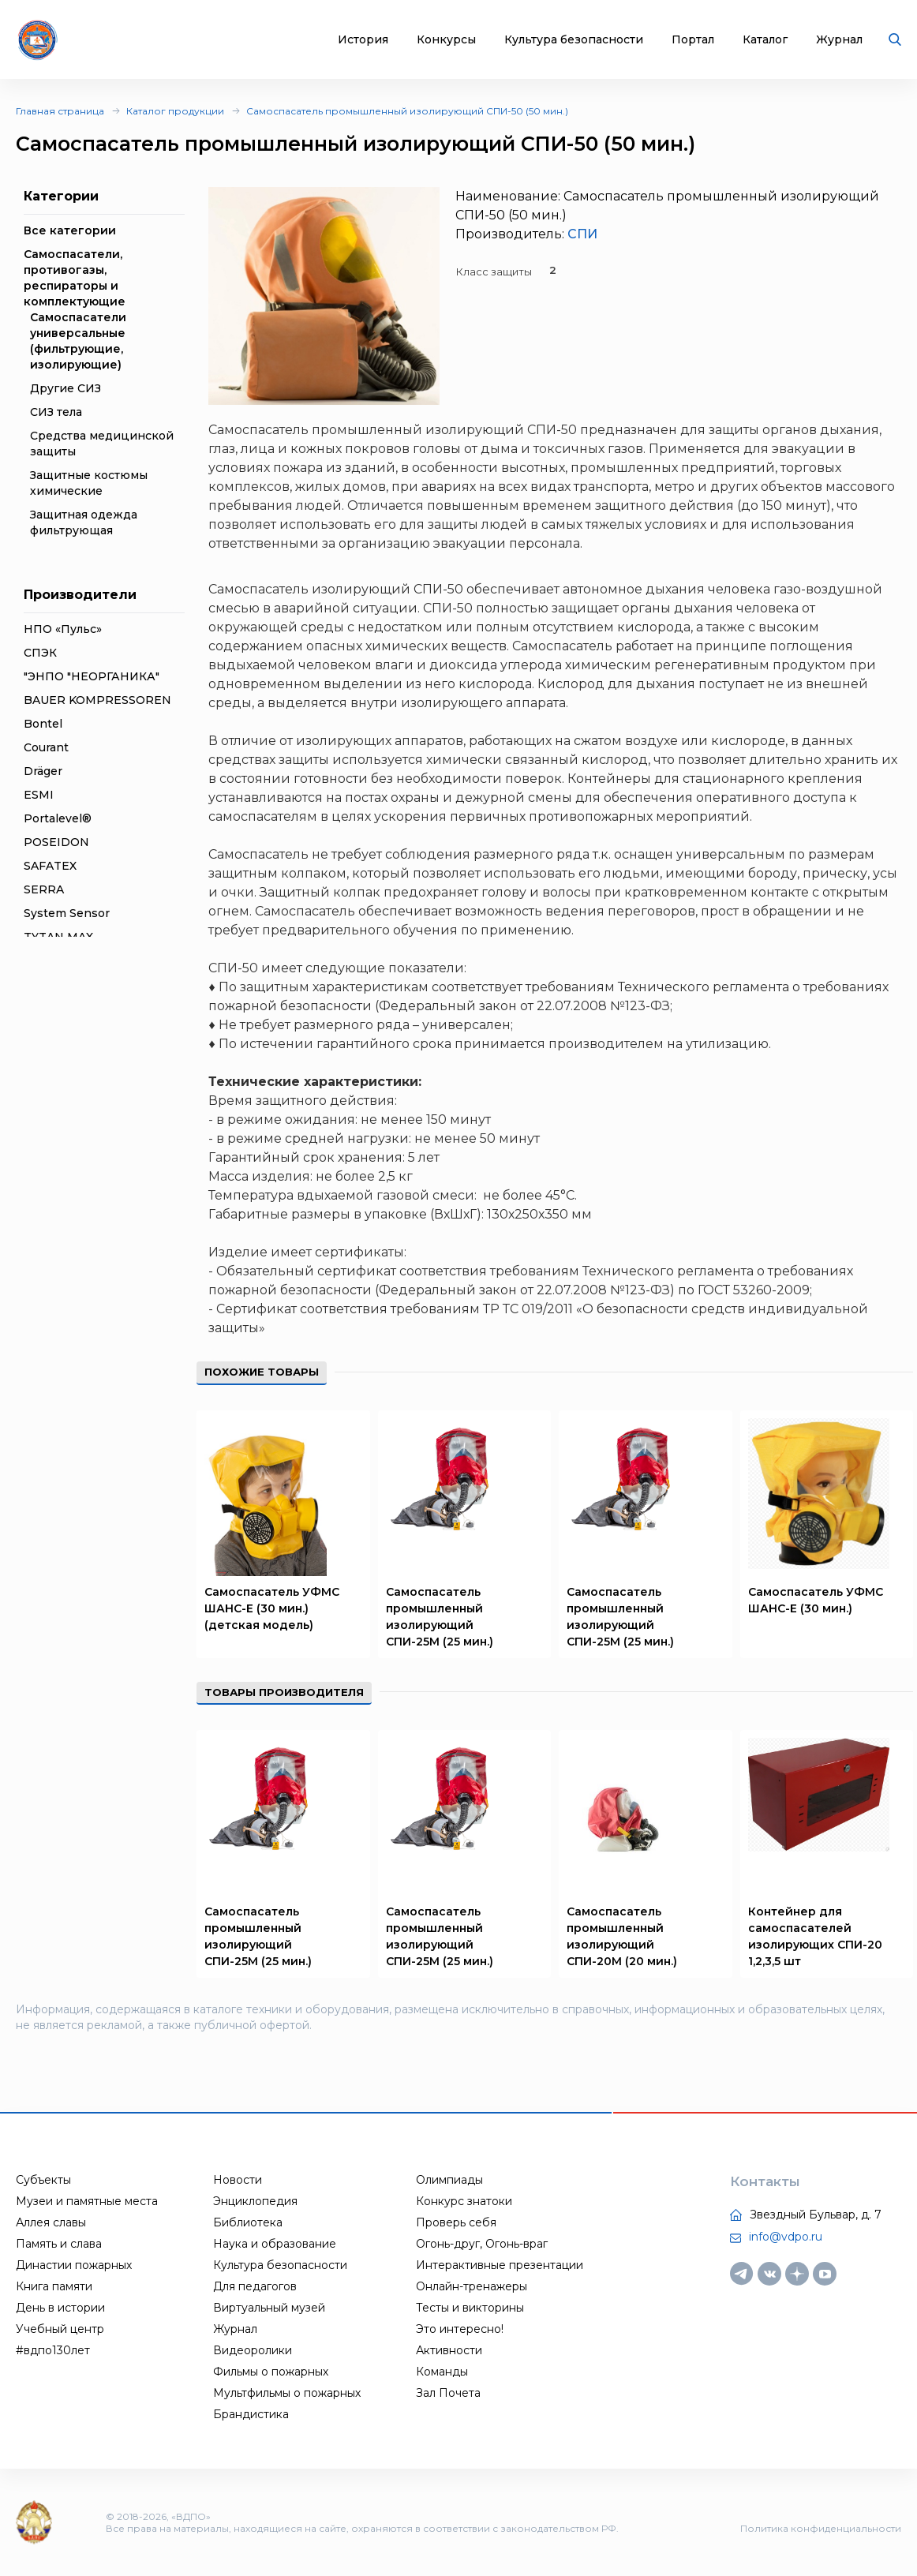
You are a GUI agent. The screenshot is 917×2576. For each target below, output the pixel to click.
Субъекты (43, 2180)
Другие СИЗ (65, 388)
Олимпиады (449, 2180)
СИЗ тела (56, 412)
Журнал (839, 40)
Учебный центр (60, 2329)
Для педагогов (255, 2286)
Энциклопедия (255, 2201)
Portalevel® (58, 818)
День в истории (60, 2308)
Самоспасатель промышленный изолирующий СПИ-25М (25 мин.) (439, 1617)
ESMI (39, 795)
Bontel (43, 724)
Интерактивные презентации (499, 2265)
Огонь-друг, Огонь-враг (482, 2244)
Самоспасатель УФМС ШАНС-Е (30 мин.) (815, 1600)
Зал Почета (448, 2393)
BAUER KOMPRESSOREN (97, 700)
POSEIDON (56, 842)
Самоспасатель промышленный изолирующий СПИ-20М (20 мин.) (622, 1936)
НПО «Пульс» (63, 629)
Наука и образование (274, 2244)
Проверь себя (456, 2222)
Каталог (765, 40)
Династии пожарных (74, 2265)
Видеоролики (252, 2350)
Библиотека (248, 2222)
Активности (449, 2350)
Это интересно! (459, 2329)
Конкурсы (446, 40)
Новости (237, 2180)
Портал (693, 40)
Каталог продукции (175, 111)
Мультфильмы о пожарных (287, 2393)
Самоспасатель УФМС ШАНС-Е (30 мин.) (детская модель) (271, 1608)
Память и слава (59, 2244)
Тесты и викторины (470, 2308)
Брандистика (251, 2414)
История (363, 40)
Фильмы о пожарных (270, 2371)
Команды (442, 2371)
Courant (46, 747)
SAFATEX (50, 866)
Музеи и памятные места (87, 2201)
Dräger (43, 771)
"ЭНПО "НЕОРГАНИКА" (91, 676)
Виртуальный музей (269, 2308)
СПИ (582, 234)
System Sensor (67, 913)
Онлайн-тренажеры (471, 2286)
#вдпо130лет (53, 2350)
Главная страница (60, 111)
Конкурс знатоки (464, 2201)
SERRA (44, 889)
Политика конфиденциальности (820, 2528)
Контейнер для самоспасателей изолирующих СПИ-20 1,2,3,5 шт (815, 1936)
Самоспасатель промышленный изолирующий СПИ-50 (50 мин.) (407, 111)
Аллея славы (51, 2222)
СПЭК (40, 653)
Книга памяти (54, 2286)
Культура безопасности (573, 40)
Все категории (70, 230)
